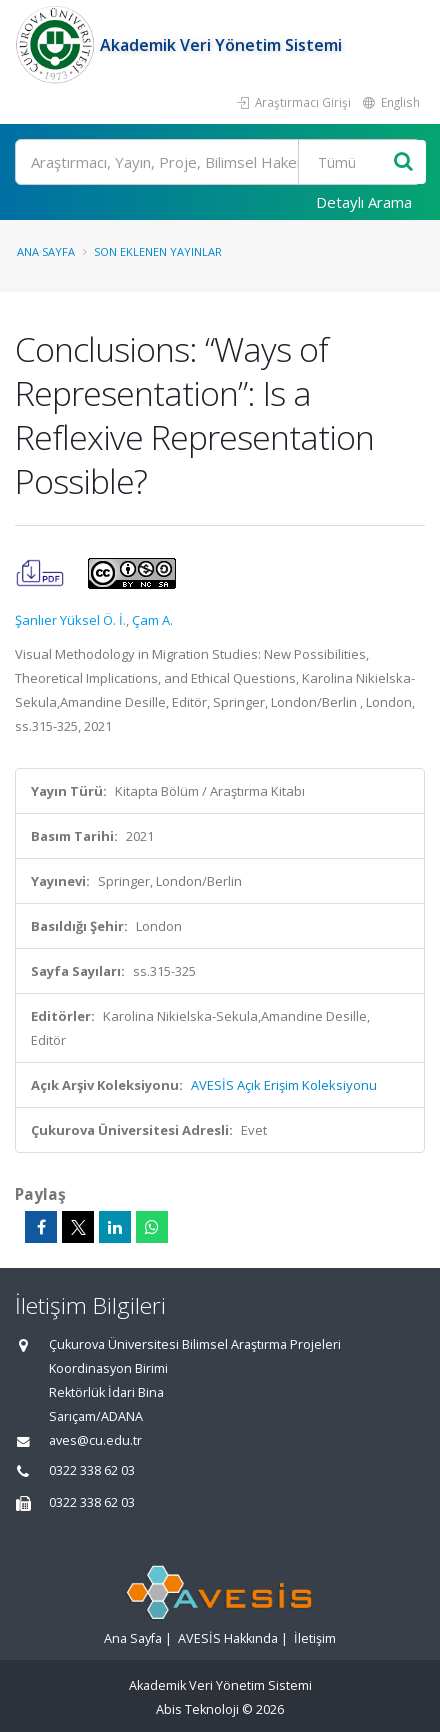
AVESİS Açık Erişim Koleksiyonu (284, 1085)
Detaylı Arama (364, 202)
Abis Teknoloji (197, 1709)
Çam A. (152, 620)
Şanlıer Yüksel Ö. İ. (70, 620)
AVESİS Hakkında (228, 1638)
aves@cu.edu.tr (95, 1440)
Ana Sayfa (46, 251)
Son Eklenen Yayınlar (158, 251)
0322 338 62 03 (92, 1470)
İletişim (315, 1638)
